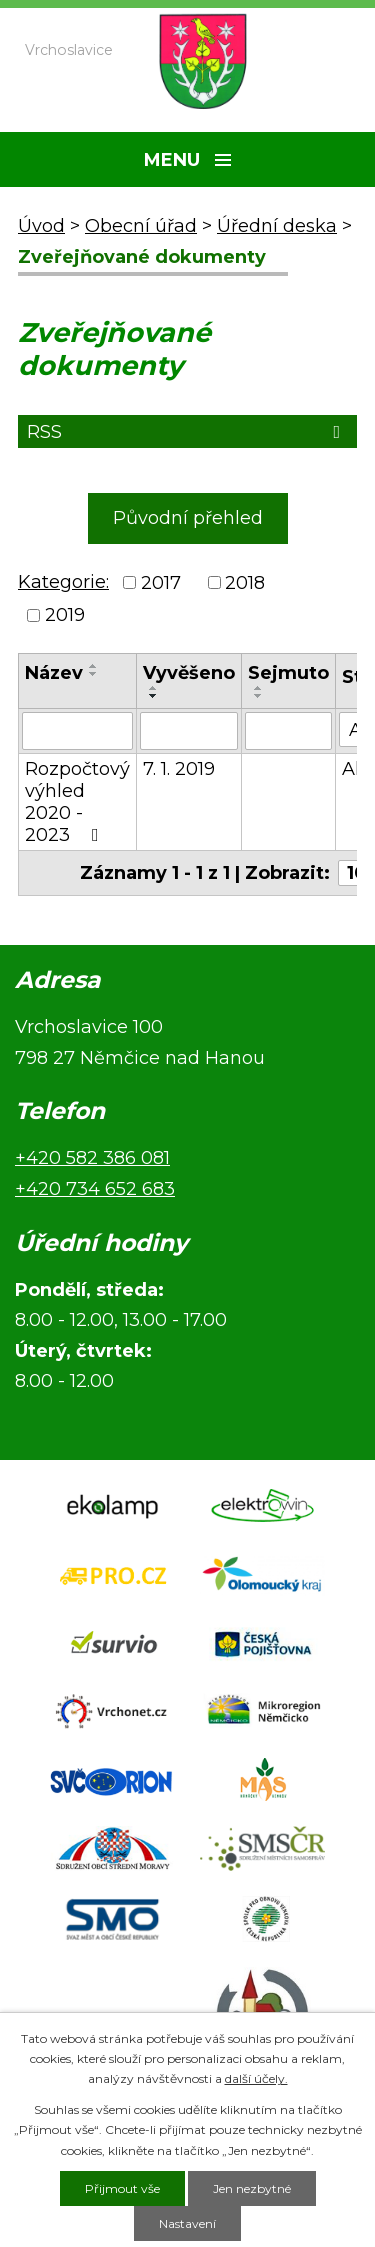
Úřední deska (277, 226)
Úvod (41, 226)
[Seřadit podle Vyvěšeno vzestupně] (154, 688)
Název (54, 673)
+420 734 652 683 (95, 1189)
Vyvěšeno (189, 673)
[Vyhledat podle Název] (77, 731)
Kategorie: (63, 582)
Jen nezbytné (252, 2188)
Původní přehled (188, 518)
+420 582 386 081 (92, 1158)
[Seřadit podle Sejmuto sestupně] (259, 696)
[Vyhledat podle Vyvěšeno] (189, 731)
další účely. (256, 2078)
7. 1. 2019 (179, 769)
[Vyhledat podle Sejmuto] (288, 731)
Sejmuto (288, 673)
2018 (245, 583)
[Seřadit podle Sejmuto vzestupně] (259, 688)
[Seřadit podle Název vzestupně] (94, 666)
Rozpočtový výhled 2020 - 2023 (77, 802)
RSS (187, 432)
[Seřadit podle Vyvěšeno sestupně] (154, 696)
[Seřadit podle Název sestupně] (94, 674)
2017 (161, 583)
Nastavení (187, 2223)
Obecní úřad (141, 226)
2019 (65, 615)
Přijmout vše (122, 2188)
